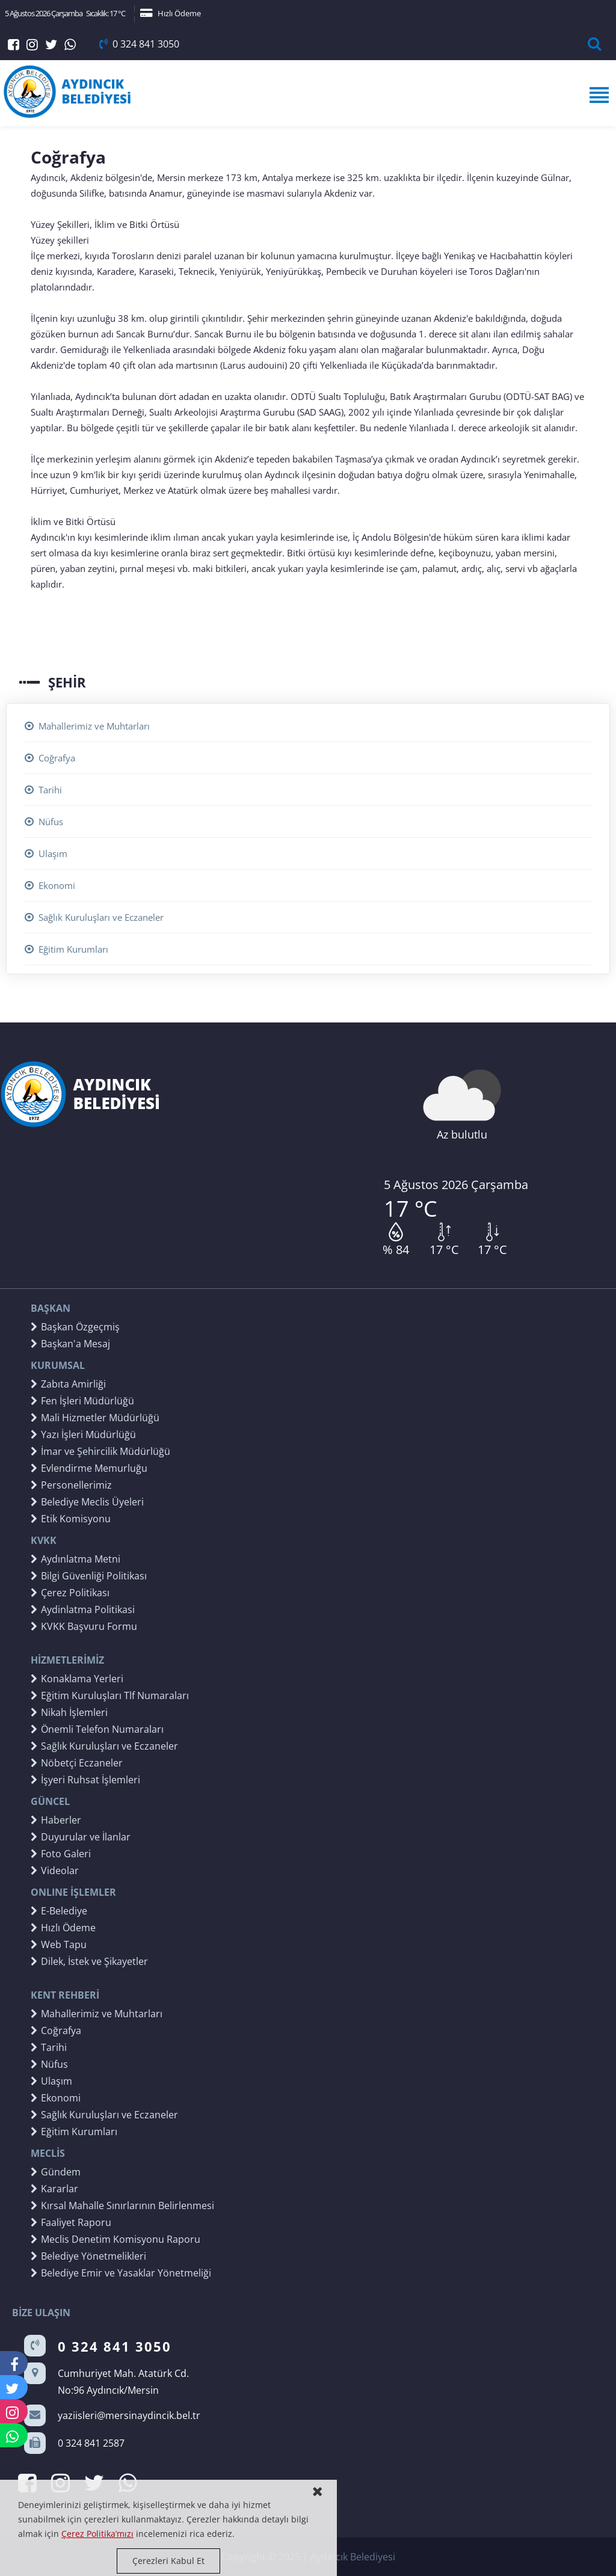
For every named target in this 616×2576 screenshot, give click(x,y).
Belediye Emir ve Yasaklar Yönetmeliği (121, 2272)
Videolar (55, 1870)
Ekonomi (50, 885)
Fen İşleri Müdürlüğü (82, 1400)
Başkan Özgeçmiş (75, 1326)
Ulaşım (46, 853)
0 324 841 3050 (139, 44)
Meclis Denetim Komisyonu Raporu (115, 2239)
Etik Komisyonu (71, 1518)
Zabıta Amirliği (68, 1384)
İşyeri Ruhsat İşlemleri (85, 1779)
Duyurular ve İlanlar (81, 1836)
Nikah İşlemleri (69, 1712)
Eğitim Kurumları (66, 949)
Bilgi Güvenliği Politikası (89, 1575)
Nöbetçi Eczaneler (77, 1762)
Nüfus (44, 822)
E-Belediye (59, 1910)
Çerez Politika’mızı (97, 2533)
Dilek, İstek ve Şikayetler (89, 1961)
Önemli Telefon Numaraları (97, 1729)
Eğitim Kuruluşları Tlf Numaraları (110, 1695)
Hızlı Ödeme (170, 13)
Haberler (56, 1820)
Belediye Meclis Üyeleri (87, 1501)
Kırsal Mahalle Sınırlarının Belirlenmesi (122, 2205)
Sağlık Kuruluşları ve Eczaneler (94, 917)
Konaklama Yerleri (77, 1678)
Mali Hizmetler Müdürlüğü (95, 1417)
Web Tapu (59, 1944)
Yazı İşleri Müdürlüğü (83, 1434)
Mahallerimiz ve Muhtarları (87, 726)
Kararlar (54, 2188)
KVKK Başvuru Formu (84, 1626)
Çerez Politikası (70, 1592)
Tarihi (43, 790)
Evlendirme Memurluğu (89, 1468)
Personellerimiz (71, 1485)
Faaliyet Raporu (71, 2222)
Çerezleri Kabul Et (168, 2560)
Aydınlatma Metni (75, 1559)
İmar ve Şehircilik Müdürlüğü (100, 1451)
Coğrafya (50, 758)
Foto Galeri (61, 1853)
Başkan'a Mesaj (70, 1343)
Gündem (56, 2171)
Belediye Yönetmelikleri (88, 2256)
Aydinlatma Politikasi (83, 1609)
